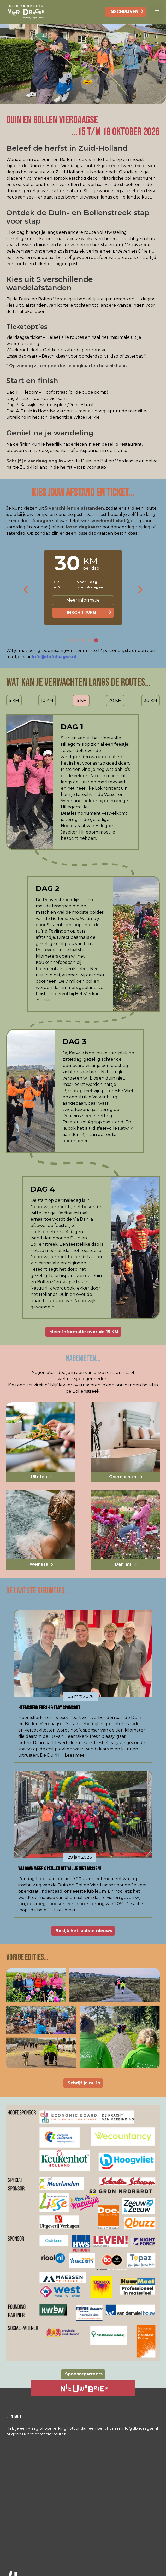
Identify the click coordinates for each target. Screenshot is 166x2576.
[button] (156, 12)
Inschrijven (81, 612)
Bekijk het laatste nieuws (83, 1930)
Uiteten (39, 1476)
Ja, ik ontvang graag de (69, 2388)
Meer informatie (83, 600)
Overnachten (123, 1476)
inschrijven (123, 11)
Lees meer (75, 1755)
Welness (38, 1564)
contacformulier (50, 2434)
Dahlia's (123, 1564)
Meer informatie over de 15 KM (83, 1331)
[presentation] (25, 589)
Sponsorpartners (84, 2373)
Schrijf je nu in (84, 2082)
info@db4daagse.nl (54, 656)
